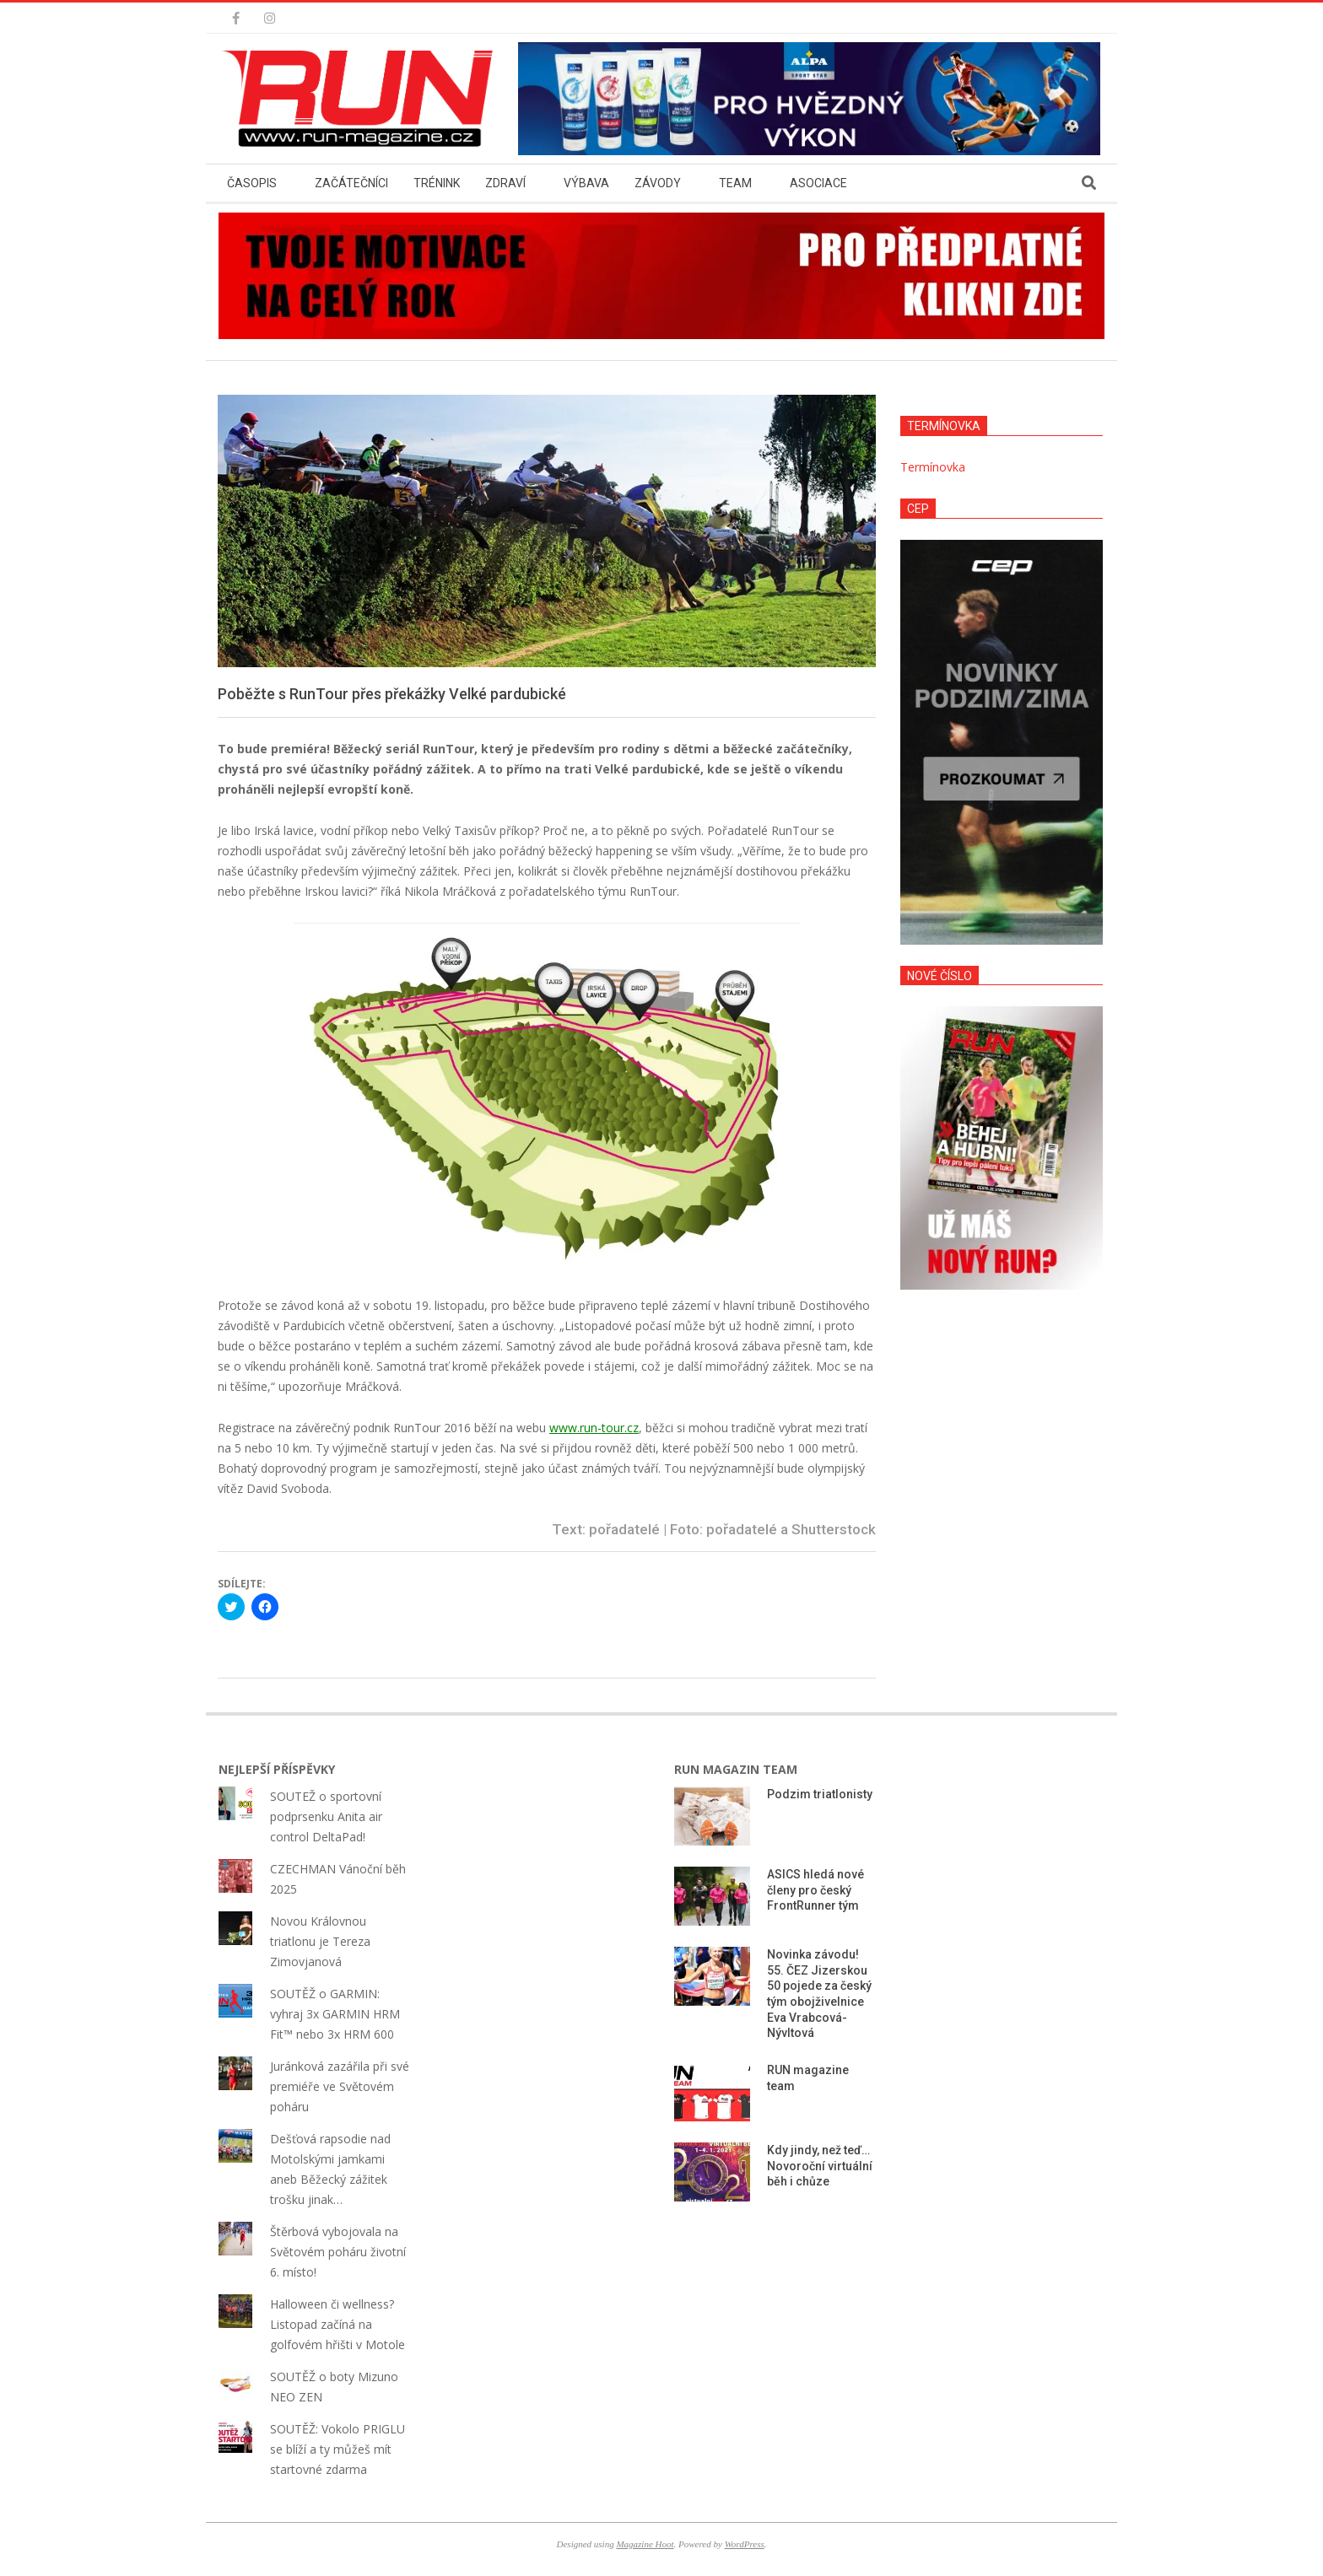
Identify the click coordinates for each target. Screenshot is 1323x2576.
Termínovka (932, 467)
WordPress (744, 2544)
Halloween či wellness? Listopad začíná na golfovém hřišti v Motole (337, 2324)
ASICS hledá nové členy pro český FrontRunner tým (815, 1889)
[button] (362, 99)
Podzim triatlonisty (819, 1794)
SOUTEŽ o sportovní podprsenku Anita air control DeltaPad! (326, 1816)
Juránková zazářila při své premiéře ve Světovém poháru (339, 2086)
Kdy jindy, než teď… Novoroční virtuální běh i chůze (819, 2165)
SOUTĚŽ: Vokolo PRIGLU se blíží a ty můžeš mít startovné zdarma (337, 2449)
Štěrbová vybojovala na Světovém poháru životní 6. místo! (338, 2251)
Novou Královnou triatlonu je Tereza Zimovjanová (320, 1941)
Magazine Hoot (644, 2544)
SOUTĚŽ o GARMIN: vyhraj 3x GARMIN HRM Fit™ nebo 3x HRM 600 (335, 2014)
